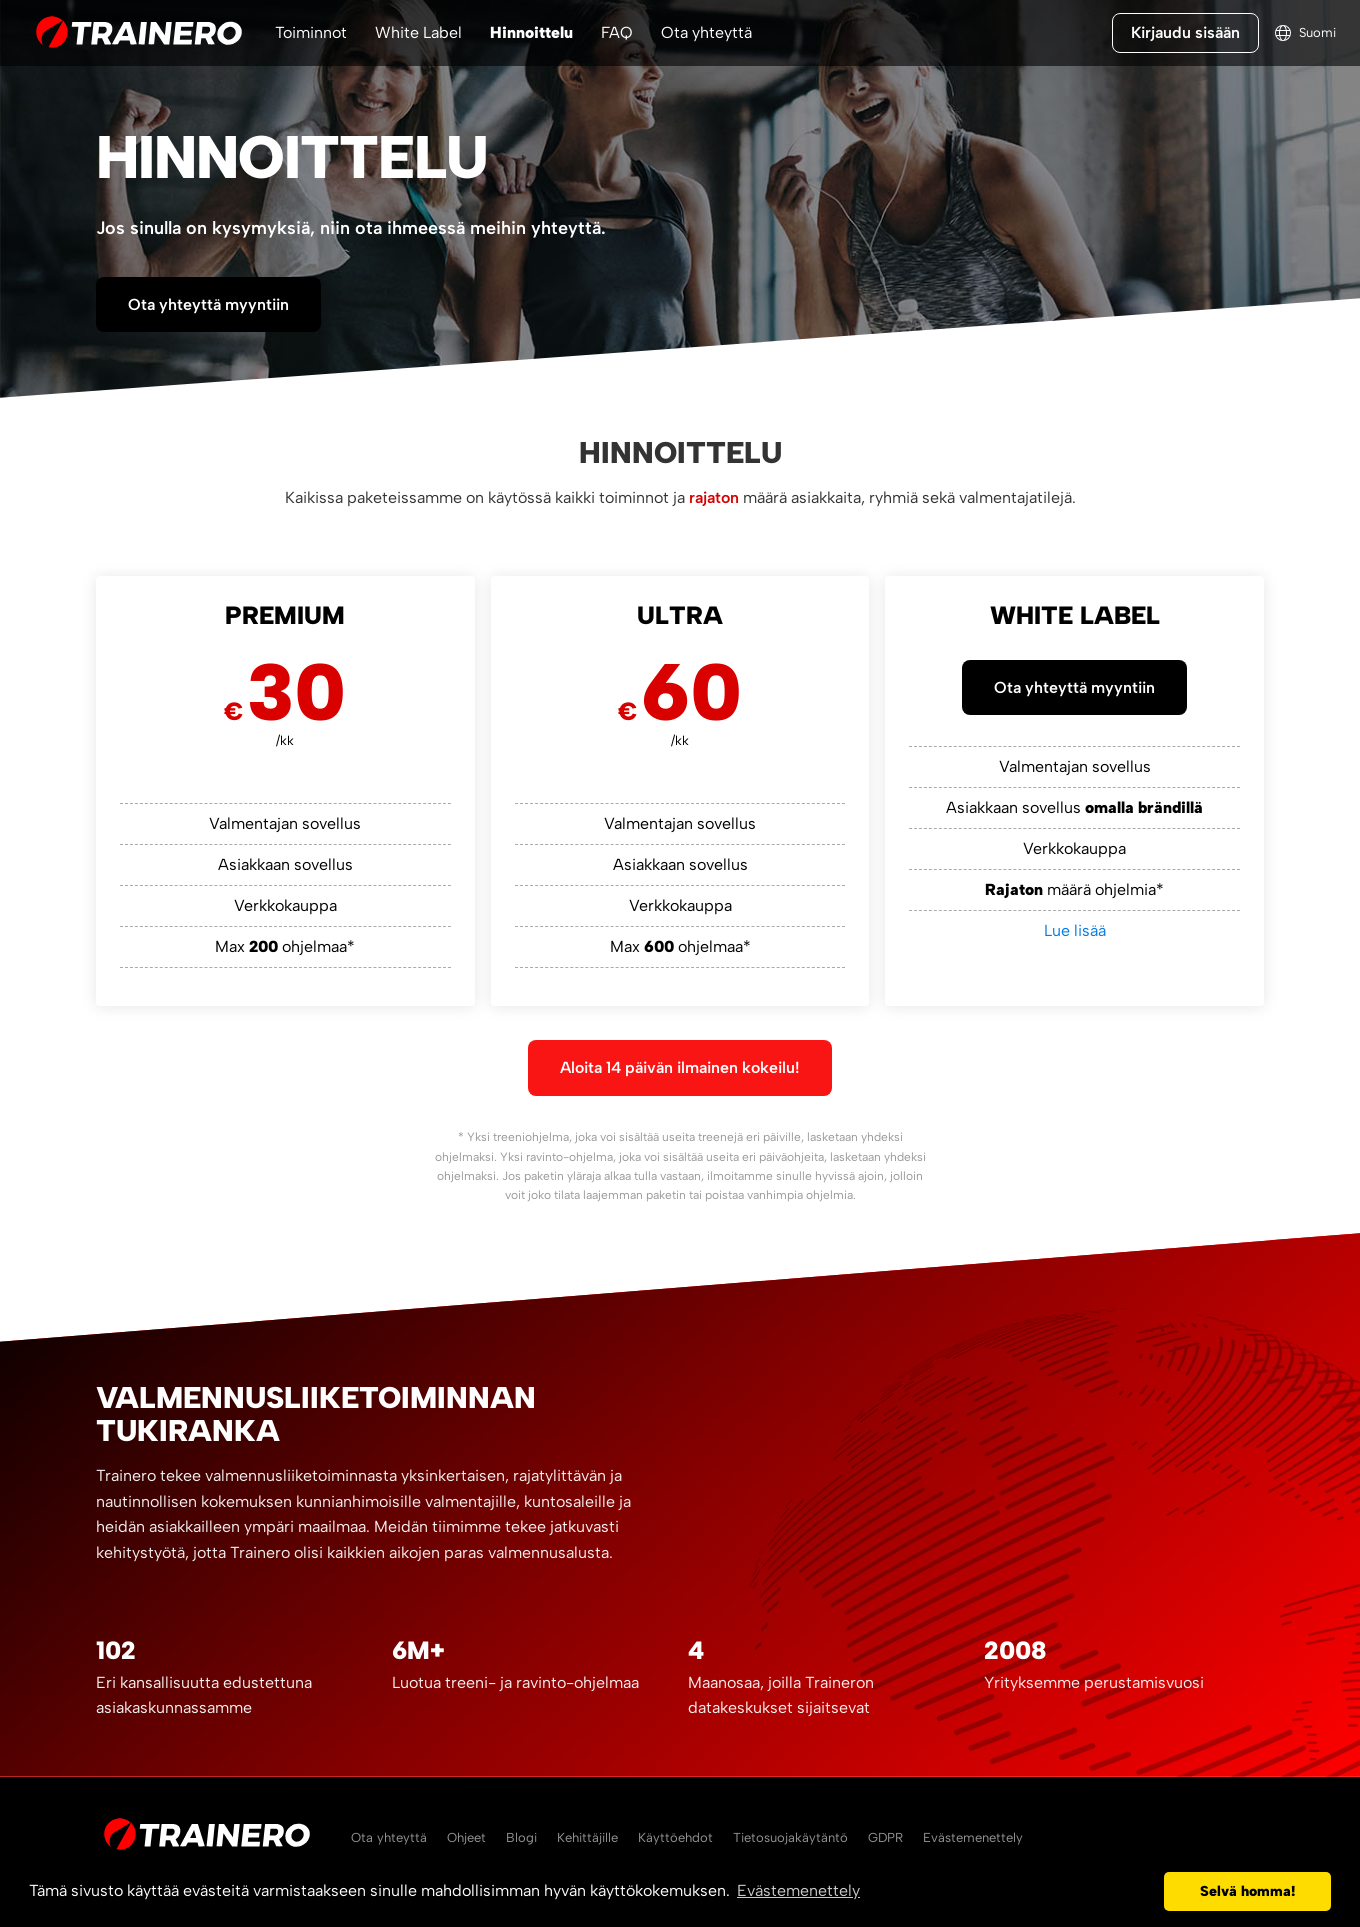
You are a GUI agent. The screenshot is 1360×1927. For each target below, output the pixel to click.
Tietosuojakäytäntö (790, 1837)
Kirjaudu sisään (1185, 32)
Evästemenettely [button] (798, 1890)
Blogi (521, 1837)
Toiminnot (311, 32)
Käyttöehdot (675, 1837)
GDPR (885, 1837)
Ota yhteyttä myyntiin (208, 304)
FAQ (617, 32)
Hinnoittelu (531, 32)
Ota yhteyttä (706, 32)
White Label (418, 32)
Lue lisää (1075, 930)
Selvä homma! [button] (1247, 1891)
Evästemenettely (973, 1837)
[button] (1143, 1892)
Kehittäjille (587, 1837)
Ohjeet (466, 1837)
